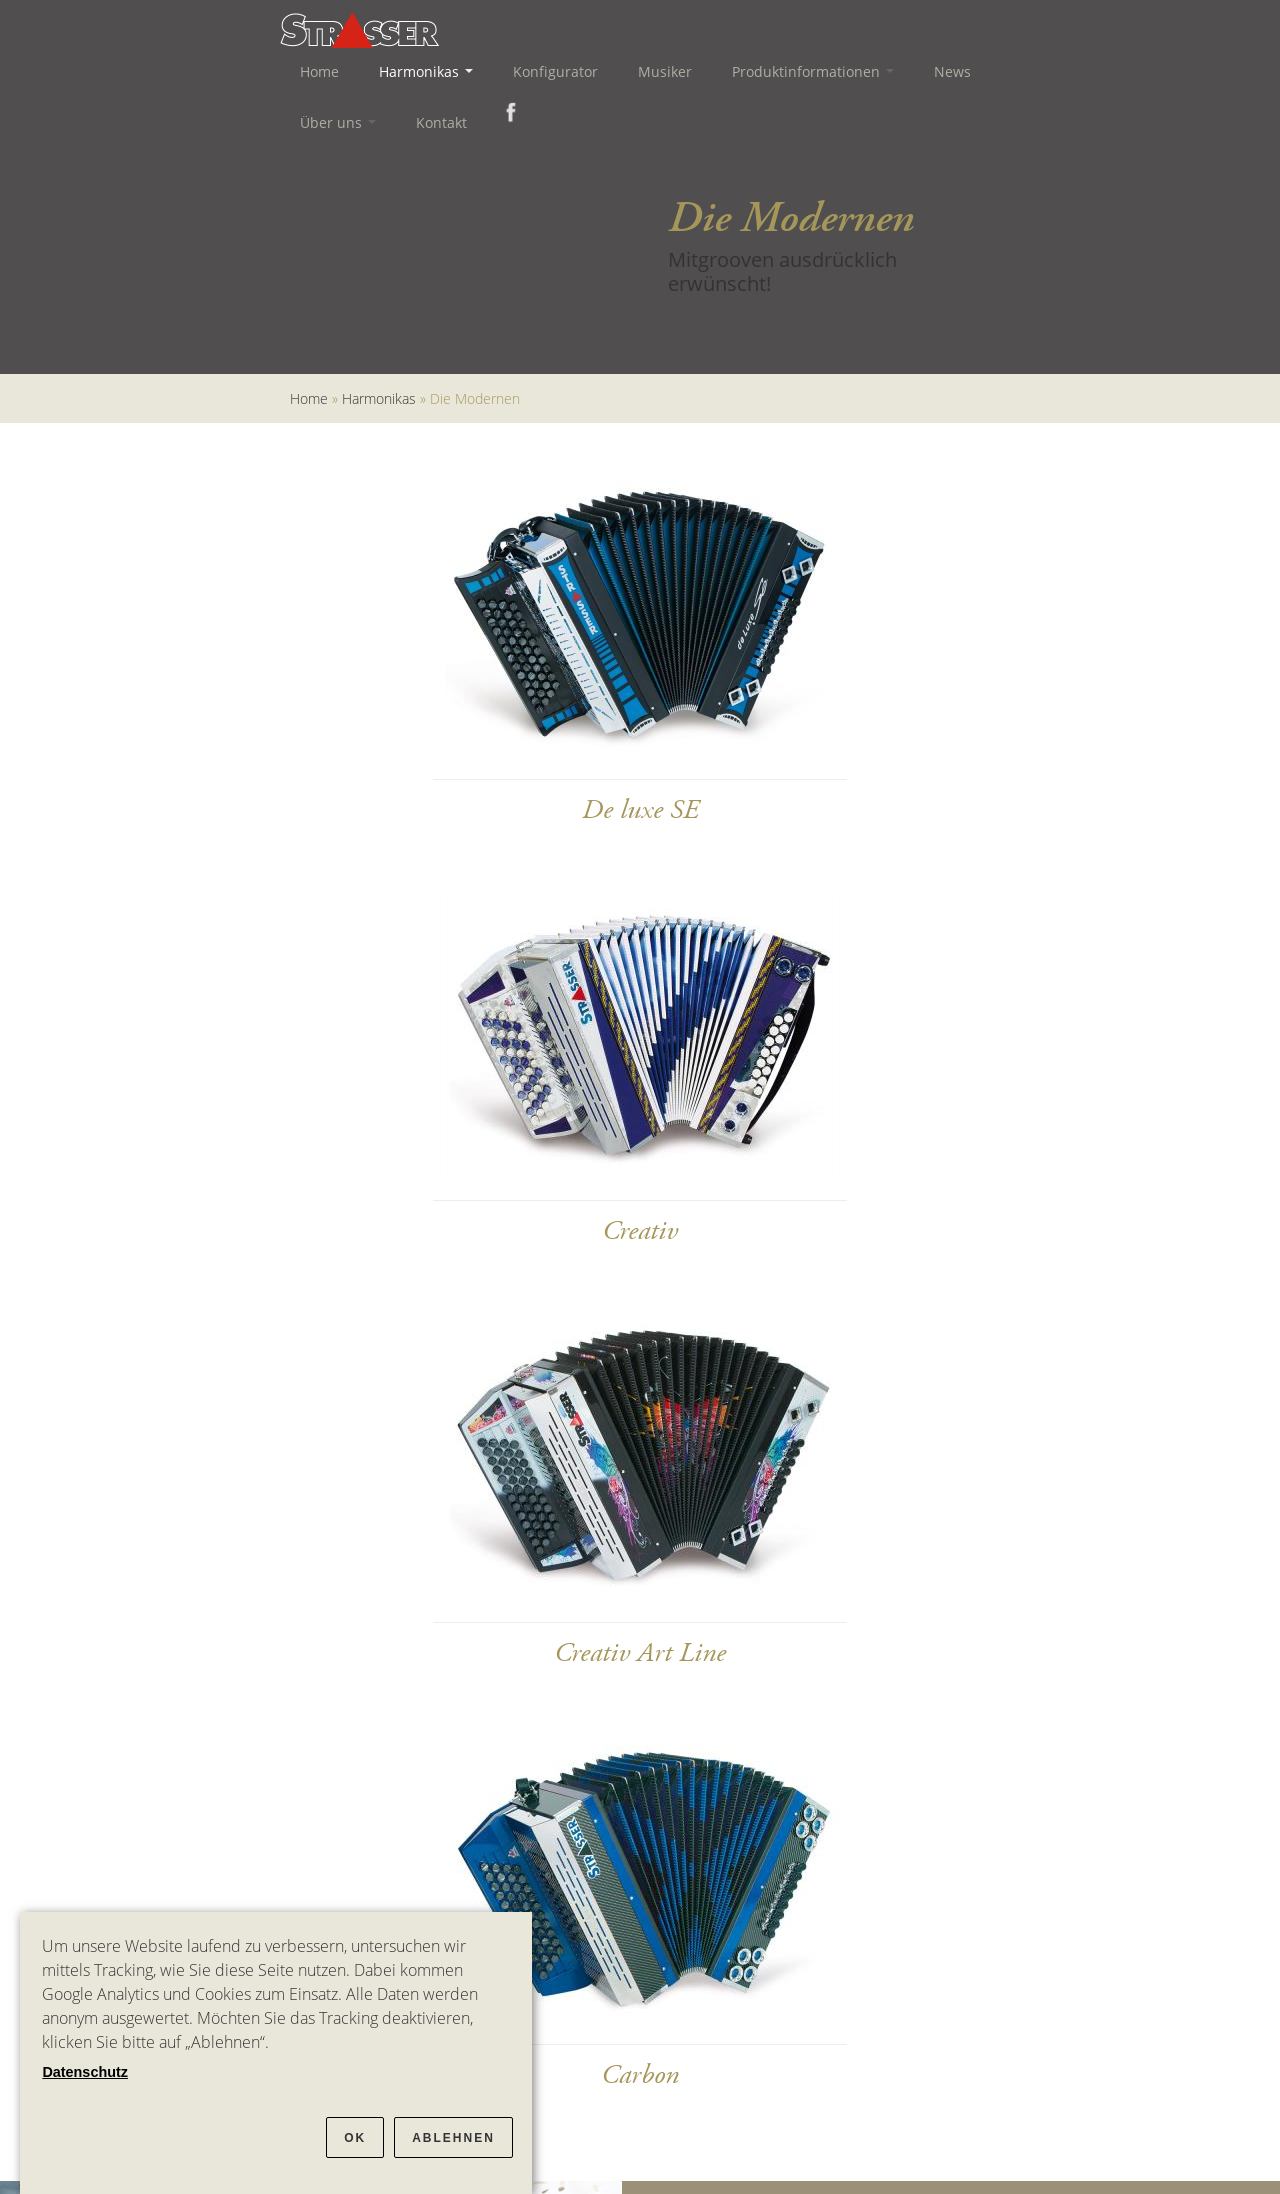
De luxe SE (640, 810)
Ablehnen (453, 2138)
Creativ (640, 1231)
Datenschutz (85, 2072)
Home (319, 71)
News (952, 71)
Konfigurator (555, 71)
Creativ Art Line (640, 1653)
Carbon (640, 2075)
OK (355, 2138)
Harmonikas (426, 71)
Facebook (507, 112)
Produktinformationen (813, 71)
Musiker (665, 71)
